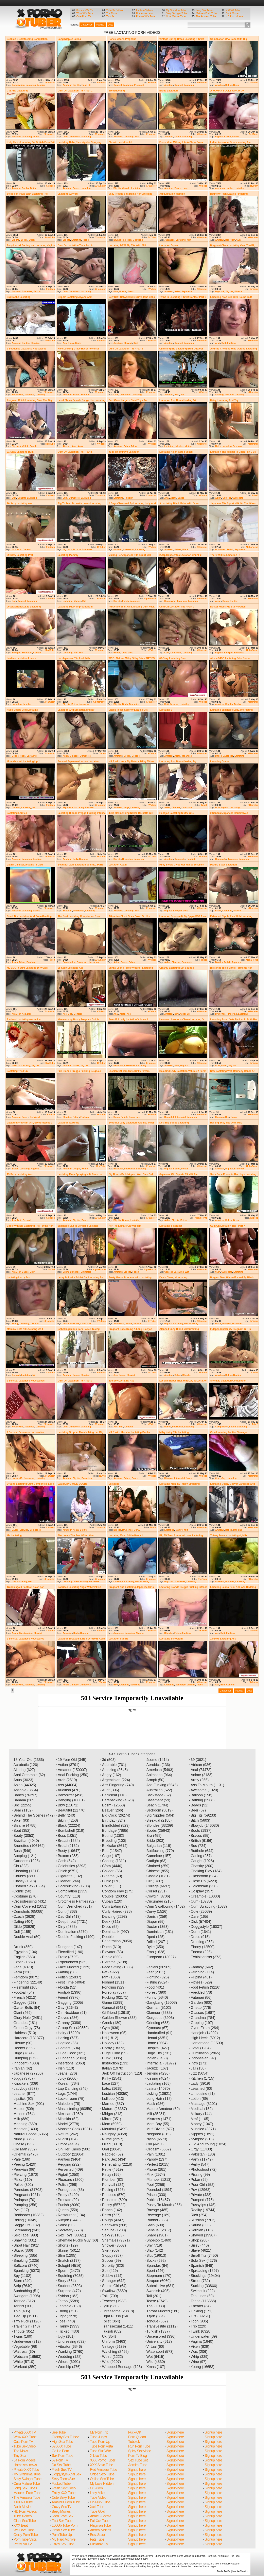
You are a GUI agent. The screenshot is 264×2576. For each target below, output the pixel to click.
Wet (187, 1272)
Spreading (199, 2271)
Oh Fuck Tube (100, 2502)
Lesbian (41, 85)
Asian (177, 291)
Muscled (197, 2129)
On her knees (69, 2149)
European (154, 1957)
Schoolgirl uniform (185, 1684)
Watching (109, 2352)
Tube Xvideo (23, 2516)
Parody (152, 2159)
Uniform (108, 2341)
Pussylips (198, 2205)
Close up (185, 1014)
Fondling (109, 1987)
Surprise (64, 2291)
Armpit (151, 1780)
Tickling (197, 2311)
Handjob (191, 859)
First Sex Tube (62, 2521)
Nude (18, 2139)
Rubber (152, 2220)
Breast (227, 136)
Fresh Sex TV (62, 2470)
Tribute (19, 2331)
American (154, 1770)
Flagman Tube (100, 2525)
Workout (20, 2367)
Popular (100, 24)
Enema (196, 1952)
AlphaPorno (252, 547)
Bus (194, 1846)
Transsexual (112, 2326)
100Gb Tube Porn (64, 2525)
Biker (18, 1820)
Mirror (107, 2119)
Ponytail (108, 2185)
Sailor (62, 2225)
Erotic (177, 136)
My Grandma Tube (176, 10)
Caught (197, 1861)
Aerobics (67, 1633)
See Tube (59, 2432)
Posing (107, 2190)
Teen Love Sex (62, 2516)
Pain (150, 2154)
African (66, 446)
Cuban (107, 1901)
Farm (18, 1972)
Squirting (135, 1684)
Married (108, 2104)
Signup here (137, 2470)
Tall (149, 2296)
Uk (104, 2336)
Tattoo (63, 2301)
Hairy (218, 446)
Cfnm (106, 1866)
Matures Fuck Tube (206, 13)
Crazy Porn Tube (26, 2535)
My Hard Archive (63, 2539)
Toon (195, 2321)
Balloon (197, 1795)
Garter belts (23, 2008)
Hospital (153, 2048)
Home (85, 1168)
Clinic (106, 1881)
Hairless (20, 2033)
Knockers (21, 2083)
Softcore (20, 2266)
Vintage (189, 446)
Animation (118, 1323)
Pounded (153, 2190)
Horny (233, 1117)
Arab (217, 343)
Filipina (196, 1977)
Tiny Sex (111, 16)
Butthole (197, 1851)
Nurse (107, 2139)
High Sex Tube (62, 2442)
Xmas (151, 2367)
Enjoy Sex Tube (63, 2544)
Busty (32, 240)
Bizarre (238, 291)
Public (151, 2200)
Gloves (63, 2018)
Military (196, 2114)
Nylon (151, 2139)
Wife (105, 2362)
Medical (197, 2109)
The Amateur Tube (206, 16)
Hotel (195, 2048)
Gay (227, 1117)
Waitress (21, 2352)
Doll (17, 1932)
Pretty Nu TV (23, 2544)
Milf (189, 240)
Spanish (197, 2266)
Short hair (22, 2245)
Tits (137, 136)
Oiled (106, 2144)
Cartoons (21, 1861)
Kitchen (197, 2078)
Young (196, 2367)
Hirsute (19, 2043)
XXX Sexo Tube (101, 2465)
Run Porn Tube (139, 2446)
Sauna (196, 2225)
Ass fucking (24, 1065)
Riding (19, 2220)
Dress (195, 1937)
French (19, 1997)
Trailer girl (22, 2326)
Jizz (194, 2073)
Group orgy (23, 2028)
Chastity (197, 1866)
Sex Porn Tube (62, 2456)
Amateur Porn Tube (66, 2502)
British (33, 188)
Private (196, 2195)
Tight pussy (111, 2316)
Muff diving (155, 2129)
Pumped (197, 2200)
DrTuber (152, 237)
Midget (107, 2114)
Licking (152, 2094)
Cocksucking (68, 1886)
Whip (195, 2357)
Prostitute (110, 2200)
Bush (18, 1851)
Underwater (200, 2336)
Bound (107, 1836)
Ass (65, 343)
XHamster (49, 82)
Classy (19, 1881)
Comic (19, 1891)
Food (150, 1987)
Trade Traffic (223, 2571)
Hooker (19, 2048)
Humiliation (200, 2053)
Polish (63, 2185)
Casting (108, 1861)
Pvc (17, 2210)
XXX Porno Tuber (102, 2460)
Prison (151, 2195)
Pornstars (94, 1581)
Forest (151, 1992)
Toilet (106, 2321)
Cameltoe (154, 1856)
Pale (17, 2159)
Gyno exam (200, 2028)
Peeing (19, 2164)
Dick (136, 343)
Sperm (63, 2271)
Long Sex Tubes (204, 10)
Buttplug (20, 1856)
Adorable (109, 1765)
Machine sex (24, 2104)
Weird (107, 2357)
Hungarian (66, 2058)
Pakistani (198, 2154)
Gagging (65, 2002)
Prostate (64, 2200)
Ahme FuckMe (100, 2516)
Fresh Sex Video (64, 2488)
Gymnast (153, 2028)
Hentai (151, 2038)
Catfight (152, 1861)
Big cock (220, 291)
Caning (196, 1856)
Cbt (16, 1866)
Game (107, 2002)
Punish (63, 2205)
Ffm (105, 1977)
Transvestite (156, 2326)
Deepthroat (67, 1922)
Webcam (21, 2357)
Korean (64, 2083)
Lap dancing (68, 2088)
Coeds (127, 756)
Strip (17, 2286)
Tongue (152, 2321)
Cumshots (74, 136)
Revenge (153, 2215)
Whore (63, 2362)
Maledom (65, 2104)
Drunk (18, 1947)
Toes (62, 2321)
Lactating (31, 85)
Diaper (151, 1922)
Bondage (31, 962)
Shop (195, 2240)
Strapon (152, 2281)
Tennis (19, 2306)
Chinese (227, 498)
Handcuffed (155, 2033)
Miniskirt (64, 2119)
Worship (64, 2367)
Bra (149, 1836)
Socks (151, 2261)
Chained (153, 1866)
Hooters (64, 2048)
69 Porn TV (60, 2460)
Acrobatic (21, 1765)
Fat (104, 1972)
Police (18, 2185)
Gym (106, 2028)
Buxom (37, 291)
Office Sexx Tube (102, 2474)
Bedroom (230, 240)
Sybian (63, 2296)
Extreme (109, 1962)
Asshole (20, 1790)
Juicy (189, 1478)
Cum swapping (203, 1906)
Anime (128, 1323)
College (136, 756)
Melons (19, 2114)
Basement (154, 1800)
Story (62, 2281)
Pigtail (63, 2175)
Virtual (151, 2347)
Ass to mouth (202, 1785)
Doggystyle (200, 1927)
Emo (150, 1952)
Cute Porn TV (83, 16)
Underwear (22, 2341)
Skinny (63, 2250)
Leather (20, 2094)
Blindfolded (111, 1825)
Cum (65, 136)
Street (195, 2281)
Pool (150, 2185)
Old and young (203, 2144)
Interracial (128, 549)
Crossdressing (25, 1901)
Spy (17, 2276)
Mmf (194, 2119)
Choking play (201, 1871)
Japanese (169, 240)
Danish (152, 1916)
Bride (150, 1841)
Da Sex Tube (61, 2465)
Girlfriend (138, 240)
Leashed (198, 2088)
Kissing (152, 2078)
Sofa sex (198, 2261)
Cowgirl (152, 1896)
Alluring (219, 394)
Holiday (108, 2043)
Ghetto (196, 2008)
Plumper (153, 2180)
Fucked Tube (61, 2483)
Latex (106, 2088)
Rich (194, 2215)
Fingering (232, 1014)
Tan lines (198, 2296)
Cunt (238, 240)
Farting (63, 1972)
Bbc (29, 1014)
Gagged (20, 2002)
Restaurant (67, 2215)
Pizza (18, 2180)
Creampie (199, 1896)
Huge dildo (111, 2053)
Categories (86, 24)
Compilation (18, 85)
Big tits (76, 85)
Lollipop (108, 2099)
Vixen (195, 2347)
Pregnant (139, 85)
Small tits (199, 2255)
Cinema (108, 1876)
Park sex (109, 2159)
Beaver (108, 1810)
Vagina (196, 2341)
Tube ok (134, 2442)
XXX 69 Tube (233, 10)
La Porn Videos (144, 10)
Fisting (151, 1982)
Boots (195, 1830)
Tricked (64, 2331)
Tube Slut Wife (100, 2451)
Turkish (152, 2331)
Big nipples (155, 1815)
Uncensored (156, 2336)
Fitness (197, 1982)
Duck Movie (232, 13)
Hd (104, 2038)
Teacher (108, 2301)
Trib (194, 2326)
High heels (200, 2038)
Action (63, 1765)
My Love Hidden (101, 2483)
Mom (106, 2124)
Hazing (63, 2038)
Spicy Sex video (139, 2451)
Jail (193, 2068)
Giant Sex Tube (25, 2521)
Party (195, 2159)
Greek (107, 2023)
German (153, 2008)
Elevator (109, 1952)
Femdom (21, 1977)
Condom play (113, 1891)
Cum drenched (70, 1906)
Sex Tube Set (138, 2460)
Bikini (62, 1820)
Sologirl (64, 2266)
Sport (150, 2271)
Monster (20, 2129)
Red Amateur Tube (103, 2470)
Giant (18, 2013)
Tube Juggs (98, 2437)
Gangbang (154, 2002)
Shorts (63, 2245)
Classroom (199, 1876)
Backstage (154, 1795)
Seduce (108, 2230)
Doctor (151, 1927)
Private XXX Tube (145, 16)
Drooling (197, 1942)
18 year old (23, 1760)
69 (193, 1760)
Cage (106, 1856)
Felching (198, 1972)
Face (18, 1967)
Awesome (220, 188)
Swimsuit (198, 2291)
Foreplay (109, 1992)
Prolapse (21, 2200)
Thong (63, 2311)
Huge (185, 188)
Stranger (109, 2281)
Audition (64, 1790)
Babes (228, 85)
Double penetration (111, 1939)
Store (18, 2281)
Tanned (19, 2301)
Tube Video (98, 2497)
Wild (150, 2362)
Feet (150, 1972)
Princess (109, 2195)
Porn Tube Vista (25, 2539)
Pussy (107, 2205)
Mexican (64, 2114)
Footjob (64, 1992)
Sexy (106, 2235)
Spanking (21, 2271)
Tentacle (64, 2306)
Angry (107, 1775)
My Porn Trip (99, 2432)
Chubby (20, 1876)
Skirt (105, 2250)
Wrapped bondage (117, 2367)
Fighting (152, 1977)
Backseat (109, 1795)
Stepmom (154, 2276)
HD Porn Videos (234, 16)
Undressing (67, 2341)
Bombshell (35, 1530)
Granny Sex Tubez (65, 2437)
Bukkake (74, 1323)
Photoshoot (200, 2169)
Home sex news (144, 13)
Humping (21, 2058)
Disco (106, 1927)
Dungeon (65, 1947)
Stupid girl (110, 2286)
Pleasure (65, 2180)
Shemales (110, 2240)
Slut (149, 2255)
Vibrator (64, 2347)
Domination (67, 1932)
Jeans (63, 2073)
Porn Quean (137, 2437)
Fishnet (108, 1982)
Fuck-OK (134, 2432)
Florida (63, 1987)
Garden (197, 2002)
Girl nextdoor (68, 2013)
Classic (126, 188)
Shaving (20, 2240)
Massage (198, 2104)
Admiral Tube (137, 2465)
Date (110, 24)
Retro (106, 2215)
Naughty (109, 2134)
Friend (63, 1997)
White (18, 2362)
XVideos (101, 82)
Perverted (66, 2169)
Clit (149, 1881)
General (117, 85)
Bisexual (153, 1820)
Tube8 (255, 495)
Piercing (20, 2175)
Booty (78, 343)
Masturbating (191, 1323)
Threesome (111, 2311)
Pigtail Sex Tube (63, 2530)
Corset (151, 1891)
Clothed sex (23, 1886)
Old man (20, 2149)
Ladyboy (20, 2088)
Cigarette (65, 1876)
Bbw (115, 291)
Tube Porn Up (100, 2442)
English (19, 1957)
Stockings (199, 2276)
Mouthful (109, 2129)
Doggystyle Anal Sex (66, 2474)
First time (66, 1982)
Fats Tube (97, 2539)
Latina (36, 910)
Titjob (150, 2316)
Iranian (19, 2068)
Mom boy (154, 2124)
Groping (197, 2023)
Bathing (197, 1800)
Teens (36, 136)
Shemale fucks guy (74, 2240)
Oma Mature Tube (176, 16)
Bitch (125, 704)
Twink (195, 2331)
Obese (19, 2144)
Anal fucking (68, 1775)
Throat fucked (158, 2311)
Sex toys (237, 446)
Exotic (18, 1962)
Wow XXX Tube (84, 13)
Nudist (63, 2139)
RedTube (253, 134)
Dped (150, 1937)
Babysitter (66, 1795)
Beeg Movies (61, 2511)
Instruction (110, 2063)
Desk (106, 1922)
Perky (195, 2164)
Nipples (179, 446)
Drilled (151, 1942)
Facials (152, 1967)
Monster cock (69, 2129)
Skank (19, 2250)
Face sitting (111, 1967)
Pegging (64, 2164)
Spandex (153, 2266)
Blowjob (128, 343)
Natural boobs (25, 2134)
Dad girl (64, 1916)
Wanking (65, 2352)
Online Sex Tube (102, 2479)
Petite (106, 2169)
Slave (195, 2250)
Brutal (62, 1846)
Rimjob (63, 2220)
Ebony (196, 1947)
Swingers (21, 2296)
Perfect (152, 2164)
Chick (25, 446)
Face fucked (68, 1967)
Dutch (107, 1947)
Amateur (67, 85)
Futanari (197, 1997)
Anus (80, 446)
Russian (129, 498)
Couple (33, 446)
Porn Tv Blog (137, 2456)
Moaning (21, 2124)
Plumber (109, 2180)
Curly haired (112, 1911)
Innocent (21, 2063)
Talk (105, 2296)
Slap (150, 2250)
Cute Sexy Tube (63, 2497)
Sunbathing (23, 2291)
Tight (62, 2316)
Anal (176, 394)
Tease (151, 2301)
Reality (196, 2210)
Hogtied (64, 2043)
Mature (77, 601)
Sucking (197, 2286)
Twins (18, 2336)
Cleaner (64, 1881)
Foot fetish (200, 1987)
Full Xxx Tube (99, 2521)
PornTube (50, 237)
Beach (151, 1805)
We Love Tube (24, 2530)
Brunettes (118, 240)
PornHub (211, 2556)
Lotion (196, 2099)
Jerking (152, 2073)
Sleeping (21, 2255)
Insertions (66, 2063)
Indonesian (200, 2058)
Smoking (21, 2261)
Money (196, 2124)
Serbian (197, 2230)
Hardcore (21, 2038)
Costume (21, 1896)
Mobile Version (240, 2571)
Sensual (153, 2230)
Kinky (106, 2078)
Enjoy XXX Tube (63, 2493)
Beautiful (85, 394)
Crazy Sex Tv (61, 2507)
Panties (64, 2159)
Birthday (109, 1820)
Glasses (197, 2013)
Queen (63, 2210)
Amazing (109, 1770)
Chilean (108, 1871)
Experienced (68, 1962)
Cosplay (197, 1891)
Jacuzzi (152, 2068)
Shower (108, 2245)
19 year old (67, 1760)
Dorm (195, 1932)
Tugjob (107, 2331)
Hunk (106, 2058)
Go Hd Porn (60, 2451)
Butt (224, 343)
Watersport (155, 2352)
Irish (61, 2068)
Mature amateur (159, 2109)
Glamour (153, 2013)
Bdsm (236, 85)
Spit (105, 2271)
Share (151, 2235)
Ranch (107, 2210)
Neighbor (153, 2134)
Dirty (61, 1927)
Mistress (153, 2119)
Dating (19, 1922)
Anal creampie (26, 1775)
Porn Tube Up (62, 2535)
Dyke (150, 1947)
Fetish (235, 136)
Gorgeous (154, 2018)
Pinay (106, 2175)
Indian (230, 188)
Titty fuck (21, 2321)
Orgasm (152, 2149)
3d (104, 1760)
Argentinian (111, 1780)
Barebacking (25, 1633)
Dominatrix (111, 1932)
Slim (61, 2255)
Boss (62, 1836)
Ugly (61, 2336)
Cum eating (111, 1906)
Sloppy (107, 2255)
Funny (25, 1117)
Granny (64, 2023)
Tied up (20, 2316)
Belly (75, 859)
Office (62, 2144)
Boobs (25, 188)
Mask (150, 2104)
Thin (17, 2311)
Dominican (155, 1932)
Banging (237, 1530)
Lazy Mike (97, 2493)
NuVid (51, 1269)
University (154, 2341)
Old (149, 2144)
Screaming (22, 2230)
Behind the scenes (29, 1815)
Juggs (18, 2078)
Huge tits (86, 85)
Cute (194, 1911)
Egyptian (21, 1952)
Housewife (17, 394)
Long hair (154, 2099)
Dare (195, 1916)
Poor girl (198, 2185)
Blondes (35, 343)
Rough (107, 2220)
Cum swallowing (159, 1906)
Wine (195, 2362)
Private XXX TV (84, 10)
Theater (197, 2306)
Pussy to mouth (159, 2205)
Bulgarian (154, 1846)
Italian (107, 2068)
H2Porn (254, 186)
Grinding (153, 2023)
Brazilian (21, 1841)
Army (195, 1780)
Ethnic (107, 1957)
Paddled (109, 2154)
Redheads (22, 2215)
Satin (150, 2225)
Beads (196, 1805)
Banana (20, 1800)
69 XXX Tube (61, 2446)
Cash (62, 1861)
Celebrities (66, 1866)
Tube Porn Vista (101, 2446)
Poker (195, 2180)
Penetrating (111, 2164)
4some (151, 1760)
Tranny (63, 2326)
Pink (150, 2175)
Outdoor (64, 2154)
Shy (149, 2245)
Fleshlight (21, 1987)
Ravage (152, 2210)
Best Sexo (97, 2535)
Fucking (231, 343)
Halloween (110, 2033)
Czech (19, 1916)
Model (63, 2124)
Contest (178, 85)
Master (19, 2109)
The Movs (111, 13)
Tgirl (105, 2306)
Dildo (134, 446)
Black (71, 343)
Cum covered (25, 1906)
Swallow (109, 2291)
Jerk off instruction (117, 2073)
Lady (195, 2083)
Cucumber (154, 1901)
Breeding (109, 1841)
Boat (17, 1830)
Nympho (197, 2139)
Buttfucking (155, 1851)
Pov (194, 2190)
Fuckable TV (99, 2544)
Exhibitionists (201, 1957)
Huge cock (67, 2053)
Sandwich (110, 2225)
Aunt (106, 1790)
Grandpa (21, 2023)
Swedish (153, 2291)
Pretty (62, 2195)
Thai (150, 2306)
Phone (151, 2169)
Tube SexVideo (114, 10)
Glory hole (22, 2018)
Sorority (108, 2266)
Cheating (239, 394)
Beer (194, 1810)
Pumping (21, 2205)
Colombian (199, 1886)
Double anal (23, 1937)
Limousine (199, 2094)
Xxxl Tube (97, 2507)
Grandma (198, 2018)
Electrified (66, 1952)
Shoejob (153, 2240)
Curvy (137, 1530)
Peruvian (21, 2169)
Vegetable (22, 2347)
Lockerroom (67, 2099)
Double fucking (70, 1937)
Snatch (63, 2261)
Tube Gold (97, 2511)
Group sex (82, 962)
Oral (105, 2149)
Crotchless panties (73, 1901)
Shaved (197, 2235)
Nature (63, 2134)
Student (64, 2286)
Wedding (65, 2357)
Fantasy (197, 1967)
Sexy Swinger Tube (176, 13)
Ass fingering (113, 1785)
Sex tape (21, 2235)
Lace (106, 2083)
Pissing (197, 2175)
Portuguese (67, 2190)
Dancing (219, 1117)
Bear (17, 1810)
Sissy (195, 2245)
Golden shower (114, 2018)
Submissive (155, 2286)
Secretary (65, 2230)
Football (20, 1992)
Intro (194, 2063)
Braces (196, 1836)
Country (64, 1896)
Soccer (107, 2261)
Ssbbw (107, 2276)
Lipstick (20, 2099)
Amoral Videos (100, 2530)
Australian (154, 1790)
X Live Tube (98, 2456)
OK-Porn (96, 2488)
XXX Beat (21, 2525)
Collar (107, 1886)
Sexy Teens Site (63, 2479)
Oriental (20, 2154)
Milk (17, 2119)
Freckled (198, 1992)
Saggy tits (22, 2225)
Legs (62, 2094)
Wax (194, 2352)
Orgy (195, 2149)
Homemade (200, 2043)
